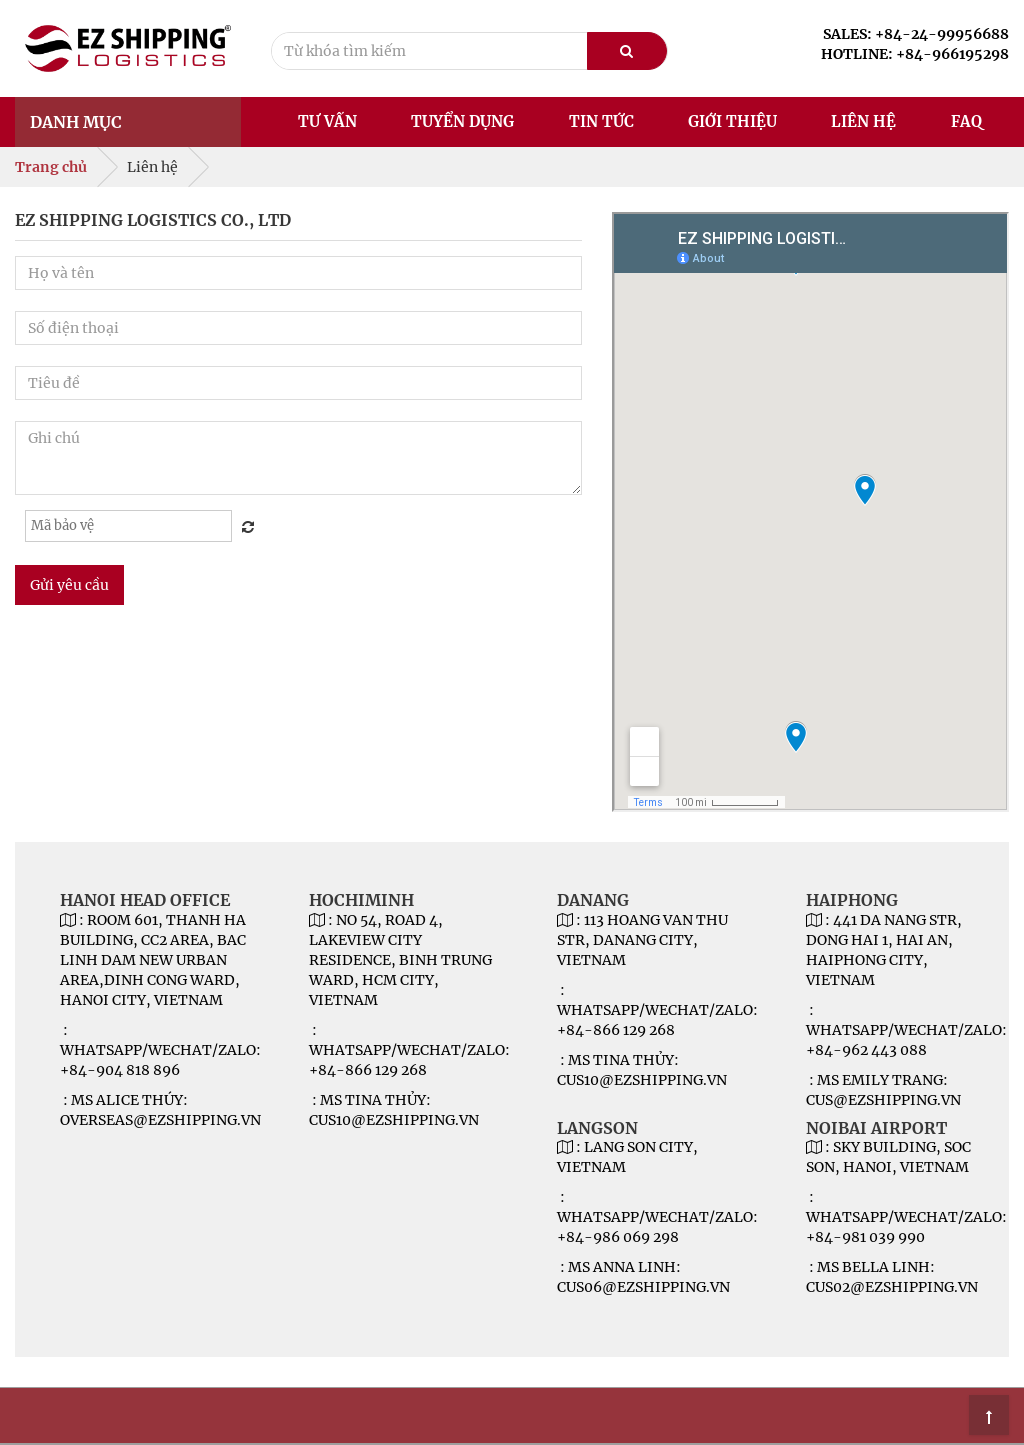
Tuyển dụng (462, 121)
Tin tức (601, 121)
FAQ (966, 121)
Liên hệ (863, 121)
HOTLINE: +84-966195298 (915, 54)
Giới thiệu (732, 121)
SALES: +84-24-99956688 (916, 34)
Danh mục (76, 122)
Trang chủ (51, 167)
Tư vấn (327, 121)
